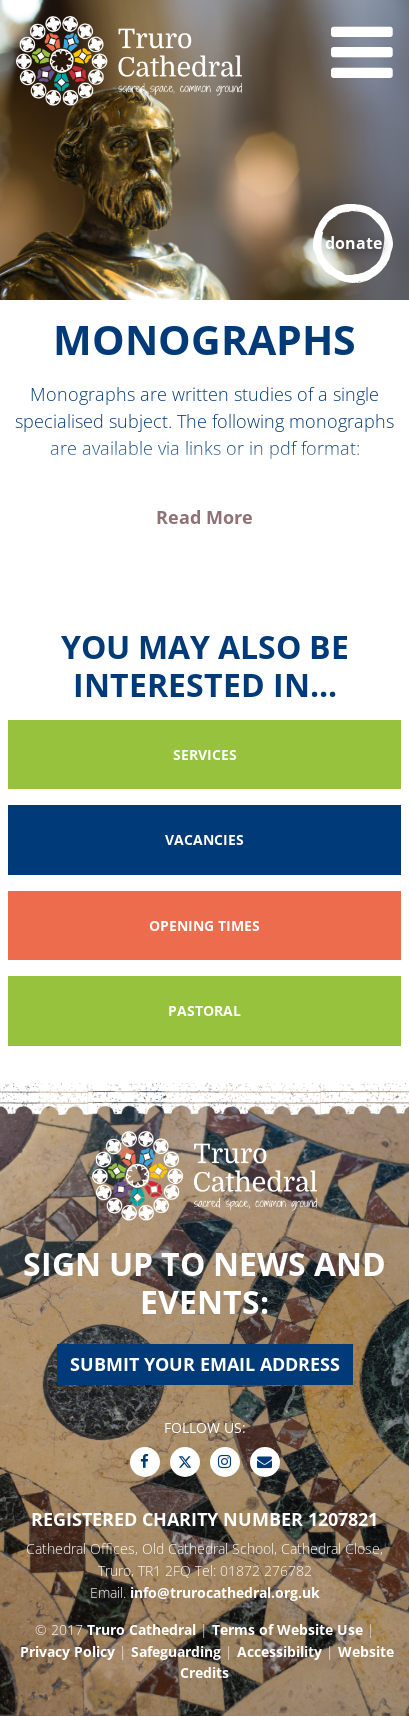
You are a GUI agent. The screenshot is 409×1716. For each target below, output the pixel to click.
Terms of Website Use (287, 1629)
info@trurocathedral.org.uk (225, 1592)
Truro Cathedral (141, 1629)
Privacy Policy (67, 1651)
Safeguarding (176, 1651)
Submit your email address (205, 1364)
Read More (204, 517)
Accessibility (279, 1651)
